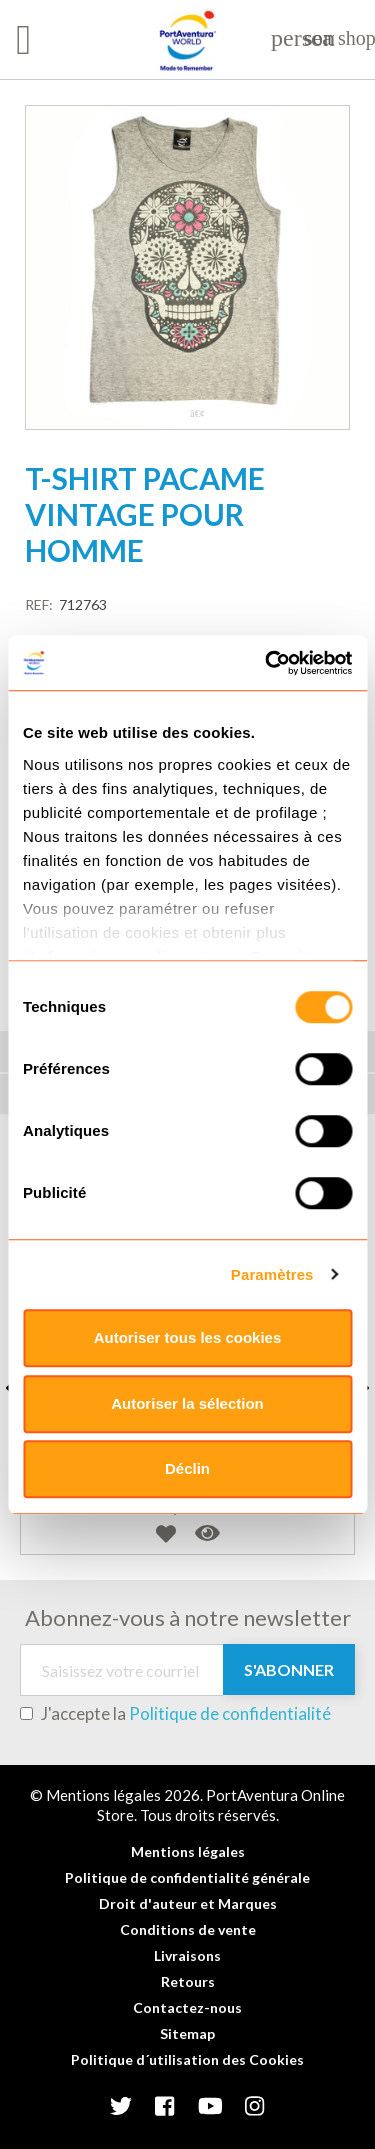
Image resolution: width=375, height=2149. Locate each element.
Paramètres (272, 1274)
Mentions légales (188, 1851)
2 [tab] (198, 414)
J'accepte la (175, 1714)
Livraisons (187, 1955)
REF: (39, 604)
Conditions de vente (188, 1929)
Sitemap (187, 2033)
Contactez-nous (187, 2007)
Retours (188, 1981)
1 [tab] (178, 414)
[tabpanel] (187, 267)
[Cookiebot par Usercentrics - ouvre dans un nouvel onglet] (267, 663)
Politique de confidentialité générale (187, 1877)
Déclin (187, 1468)
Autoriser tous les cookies (188, 1337)
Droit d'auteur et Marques (188, 1903)
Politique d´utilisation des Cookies (187, 2059)
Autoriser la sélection (187, 1403)
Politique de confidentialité (230, 1713)
